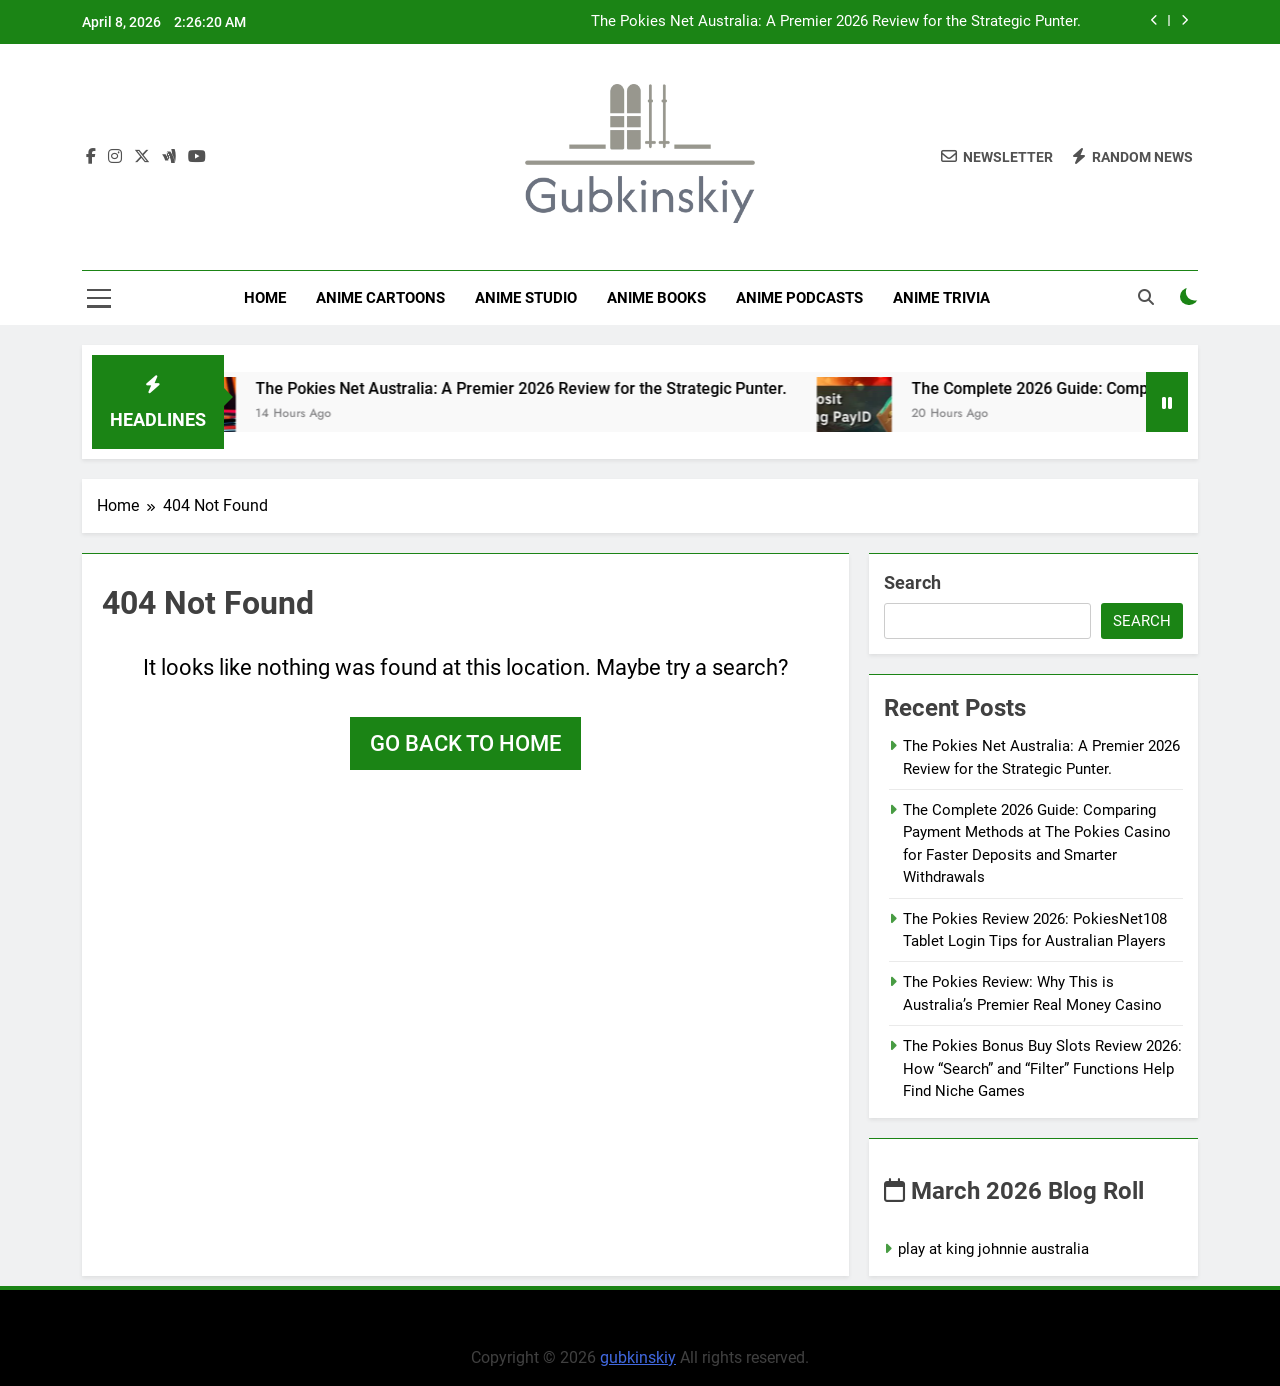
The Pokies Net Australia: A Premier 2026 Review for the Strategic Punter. (836, 22)
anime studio (526, 298)
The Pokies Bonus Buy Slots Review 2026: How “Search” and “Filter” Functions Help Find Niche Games (1042, 1068)
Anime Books (656, 298)
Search (912, 582)
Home (265, 298)
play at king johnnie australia (993, 1249)
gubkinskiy (638, 1357)
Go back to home (465, 743)
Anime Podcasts (799, 298)
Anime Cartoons (380, 298)
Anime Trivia (941, 298)
